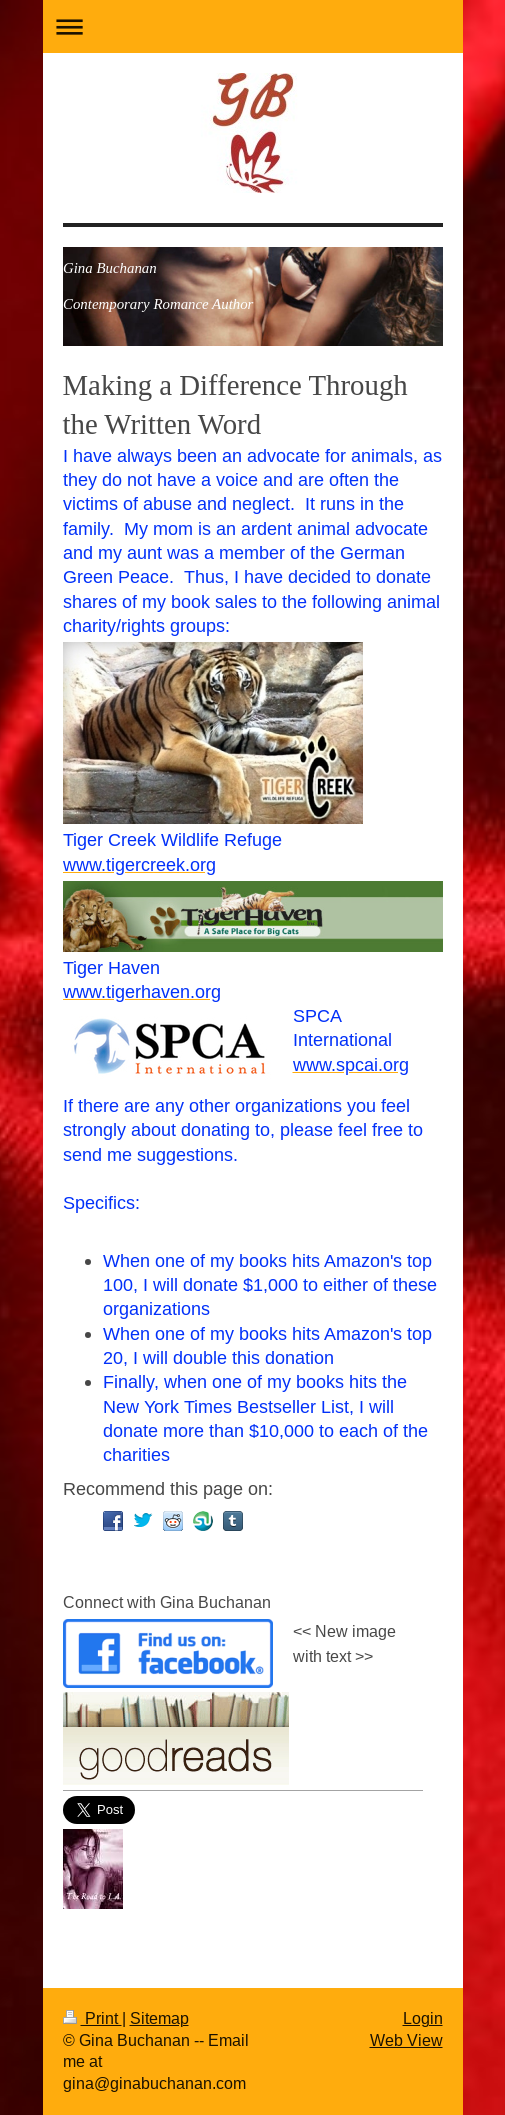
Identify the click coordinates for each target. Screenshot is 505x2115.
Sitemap (159, 2018)
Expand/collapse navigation (253, 26)
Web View (406, 2040)
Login (423, 2018)
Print (92, 2018)
